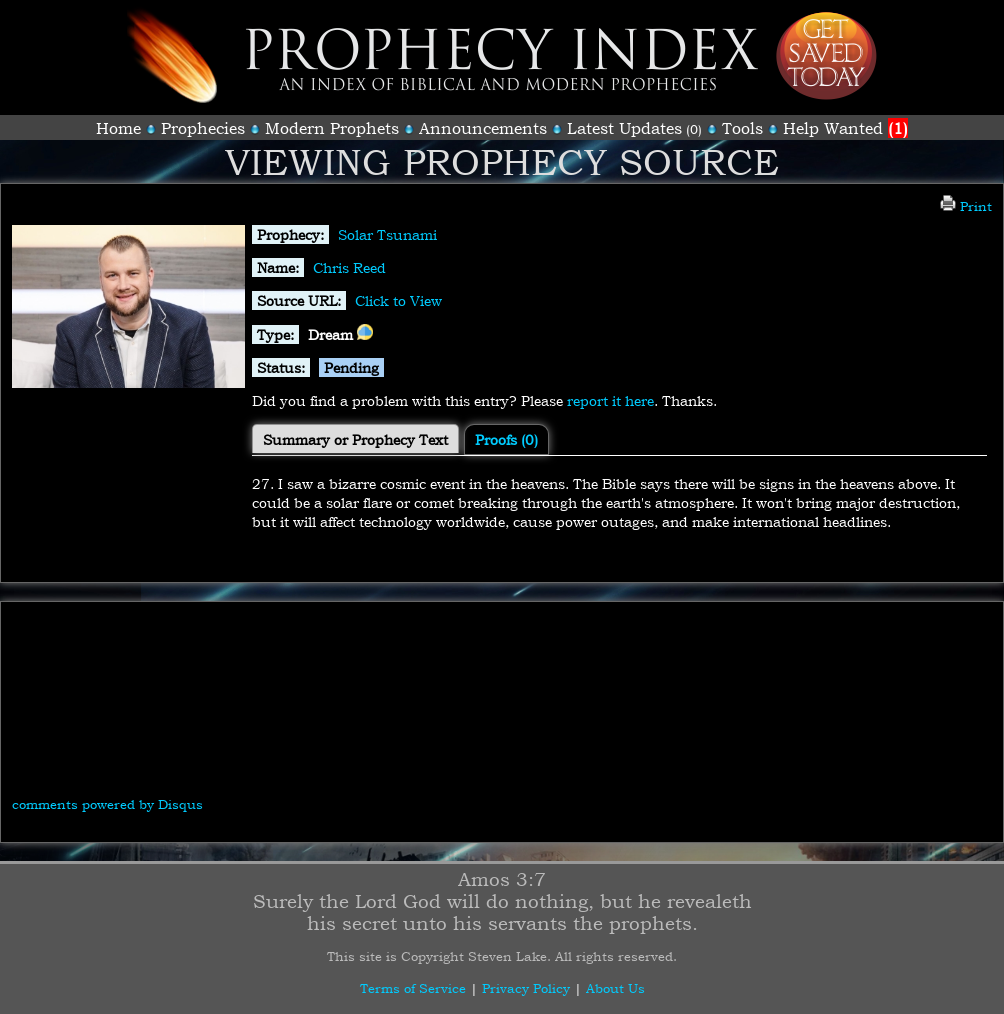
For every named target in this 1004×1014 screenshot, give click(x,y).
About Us (615, 988)
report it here (610, 400)
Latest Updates (624, 128)
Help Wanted (845, 128)
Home (118, 128)
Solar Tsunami (387, 234)
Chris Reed (349, 267)
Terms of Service (413, 988)
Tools (742, 128)
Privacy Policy (526, 988)
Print (966, 206)
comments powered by (107, 804)
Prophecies (203, 128)
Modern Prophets (332, 128)
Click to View (398, 300)
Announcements (483, 128)
